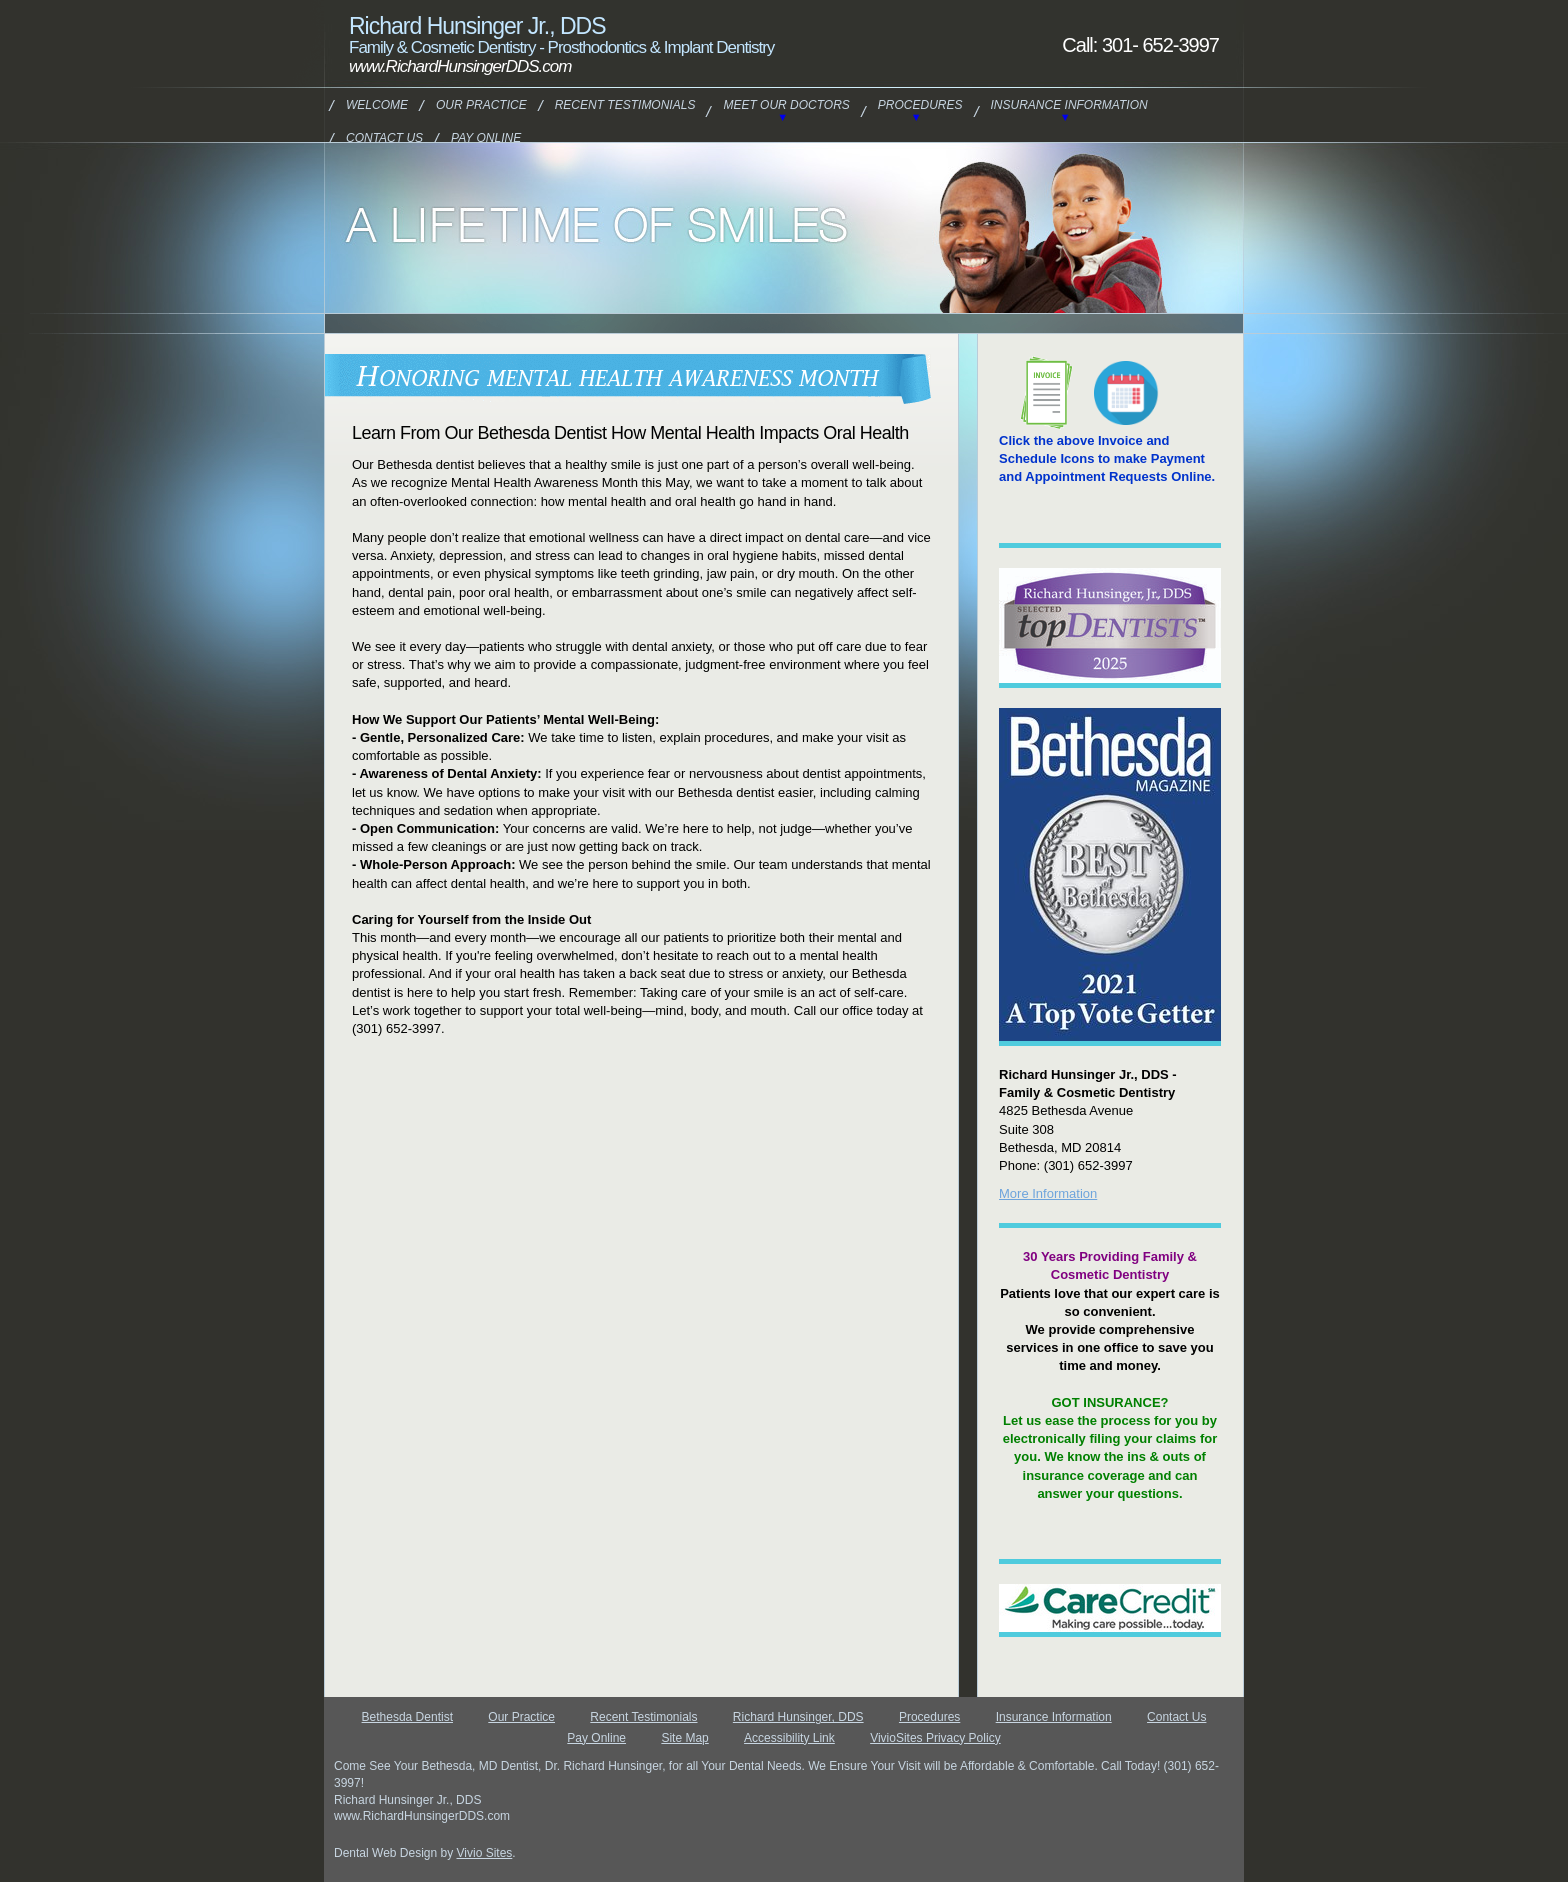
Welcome (377, 105)
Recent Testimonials (625, 105)
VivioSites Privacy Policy (935, 1738)
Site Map (684, 1738)
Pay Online (486, 138)
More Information (1048, 1193)
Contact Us (384, 138)
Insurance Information (1069, 105)
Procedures (920, 105)
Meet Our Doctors (786, 105)
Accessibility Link (789, 1738)
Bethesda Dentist (407, 1717)
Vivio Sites (485, 1853)
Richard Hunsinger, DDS (798, 1717)
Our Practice (481, 105)
